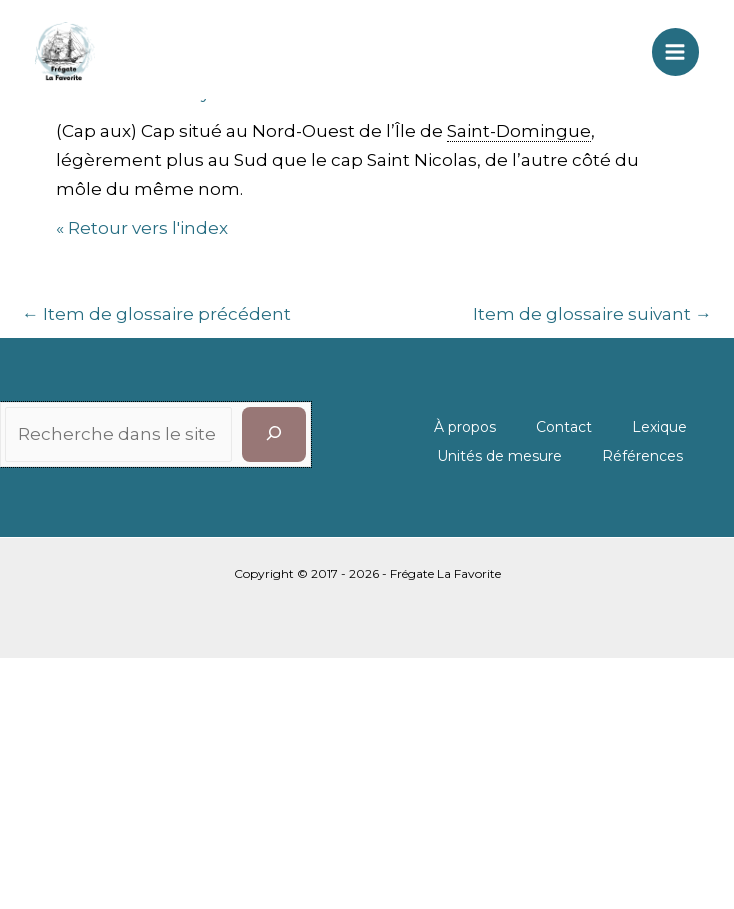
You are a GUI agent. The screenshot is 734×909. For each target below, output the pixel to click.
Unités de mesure (499, 456)
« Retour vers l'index (142, 228)
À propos (465, 427)
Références (642, 456)
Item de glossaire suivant (592, 314)
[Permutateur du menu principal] (676, 52)
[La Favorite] (65, 52)
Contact (564, 427)
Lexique (659, 427)
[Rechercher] (274, 434)
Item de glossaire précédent (156, 314)
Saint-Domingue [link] (519, 131)
